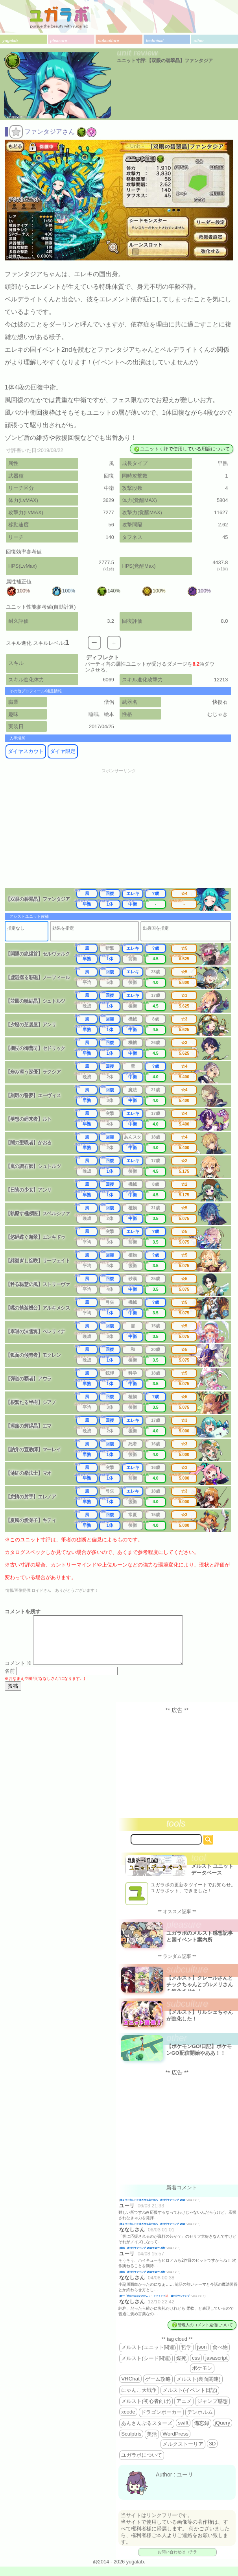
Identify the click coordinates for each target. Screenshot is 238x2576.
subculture (108, 41)
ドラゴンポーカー (161, 2422)
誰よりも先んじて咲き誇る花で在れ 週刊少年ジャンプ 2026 (152, 2209)
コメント (18, 1673)
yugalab (10, 41)
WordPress (175, 2443)
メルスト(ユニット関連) (148, 2357)
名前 (10, 1680)
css (196, 2367)
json (202, 2356)
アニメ (184, 2411)
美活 (152, 2444)
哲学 (186, 2357)
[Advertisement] (119, 833)
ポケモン (202, 2377)
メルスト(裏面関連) (198, 2388)
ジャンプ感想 (212, 2411)
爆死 (181, 2368)
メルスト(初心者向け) (146, 2411)
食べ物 (220, 2357)
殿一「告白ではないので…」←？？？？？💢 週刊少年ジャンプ (155, 2305)
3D (212, 2453)
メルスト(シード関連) (146, 2368)
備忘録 (201, 2433)
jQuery (222, 2432)
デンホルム (200, 2422)
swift (183, 2432)
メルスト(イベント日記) (189, 2400)
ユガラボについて (141, 2464)
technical (155, 41)
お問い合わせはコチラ (177, 2561)
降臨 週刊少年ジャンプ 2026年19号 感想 (142, 2257)
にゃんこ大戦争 (139, 2400)
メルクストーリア (182, 2453)
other (199, 41)
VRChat (130, 2388)
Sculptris (131, 2443)
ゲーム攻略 (158, 2388)
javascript (216, 2367)
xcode (128, 2421)
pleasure (58, 41)
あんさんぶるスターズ (146, 2433)
